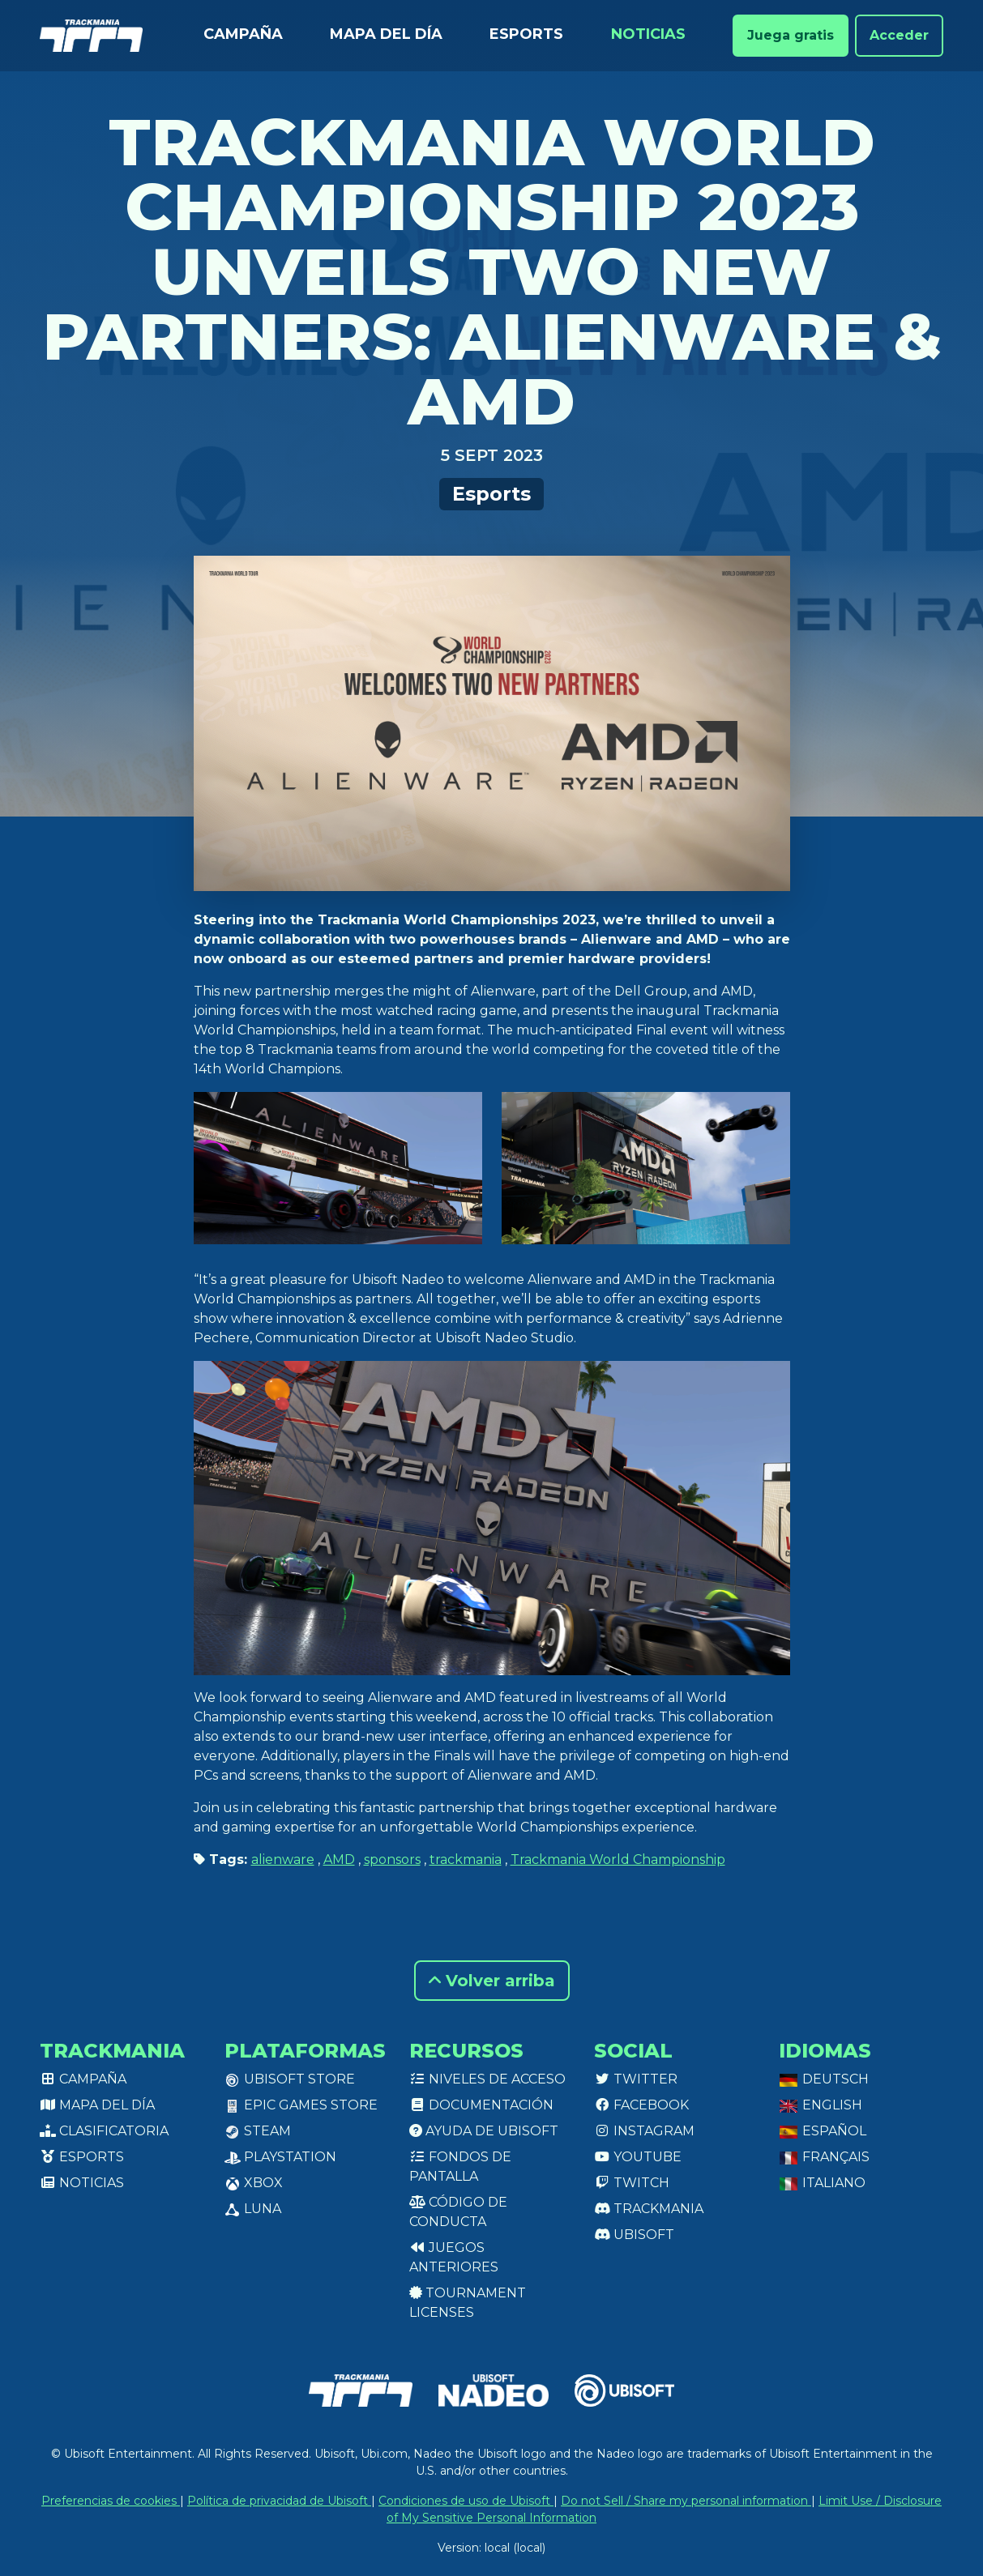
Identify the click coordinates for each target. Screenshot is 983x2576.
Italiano (822, 2182)
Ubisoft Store (289, 2079)
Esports (526, 34)
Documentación (481, 2105)
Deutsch (824, 2079)
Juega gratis (790, 35)
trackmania (466, 1859)
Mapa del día (386, 34)
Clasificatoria (104, 2131)
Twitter (635, 2079)
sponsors (392, 1859)
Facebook (641, 2105)
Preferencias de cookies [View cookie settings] (110, 2500)
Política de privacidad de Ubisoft (279, 2500)
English (820, 2105)
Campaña (243, 34)
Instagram (644, 2131)
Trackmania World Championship (618, 1859)
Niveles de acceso (487, 2079)
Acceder (899, 35)
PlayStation (280, 2156)
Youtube (638, 2156)
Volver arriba (492, 1980)
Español (822, 2131)
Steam (257, 2131)
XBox (253, 2182)
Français (824, 2156)
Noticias (648, 34)
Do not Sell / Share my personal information (686, 2500)
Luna (252, 2208)
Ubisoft (634, 2234)
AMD (339, 1859)
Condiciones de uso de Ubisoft (465, 2500)
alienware (282, 1859)
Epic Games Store (301, 2105)
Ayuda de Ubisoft (483, 2131)
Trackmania (648, 2208)
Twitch (631, 2182)
